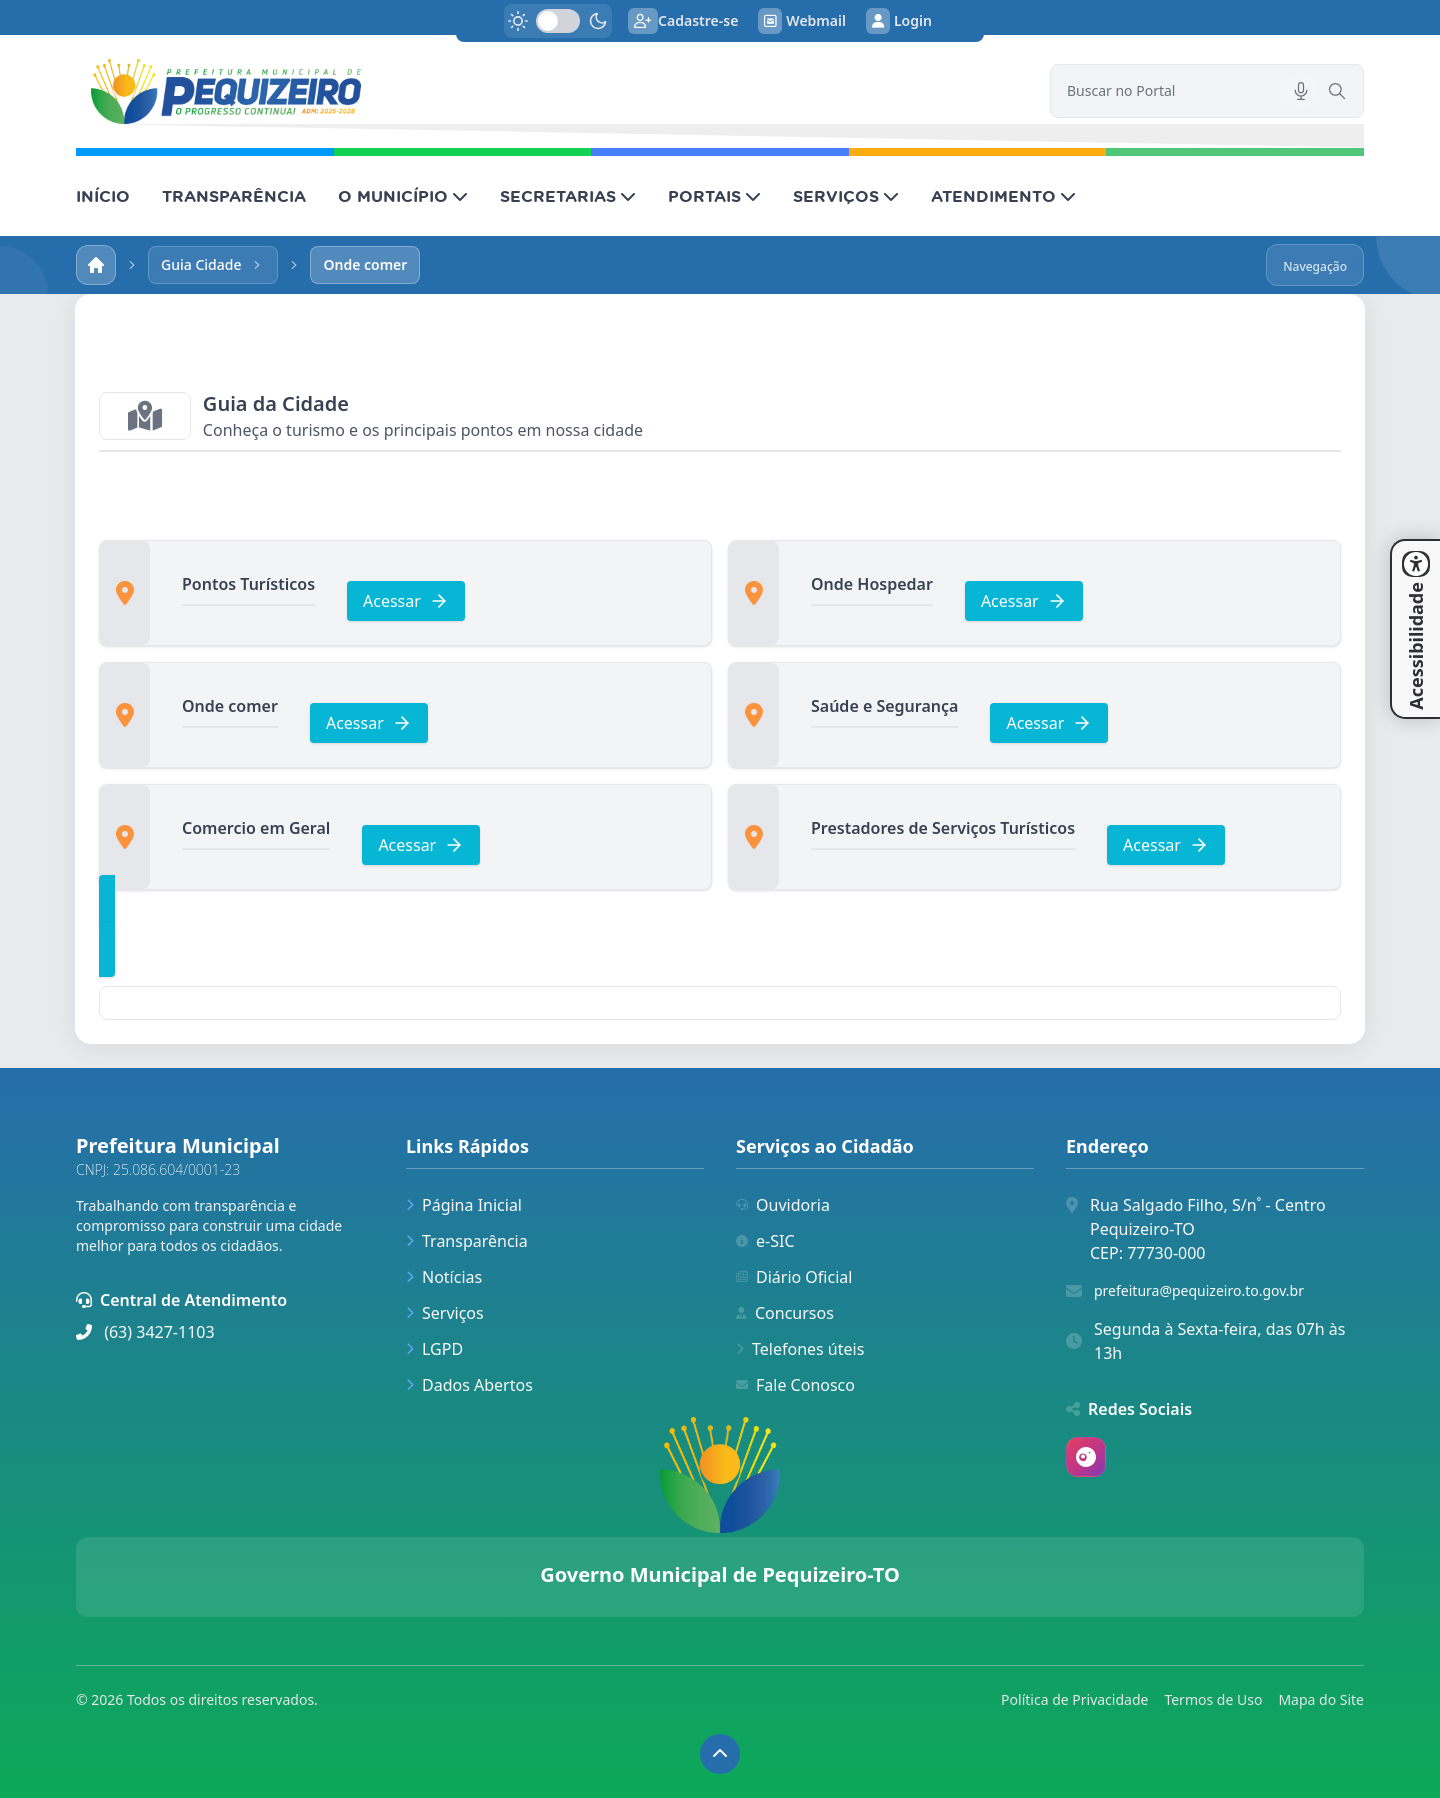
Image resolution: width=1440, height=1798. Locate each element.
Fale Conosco (795, 1385)
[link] (551, 91)
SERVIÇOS (846, 196)
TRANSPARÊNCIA (234, 196)
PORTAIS (714, 196)
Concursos (785, 1313)
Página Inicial (464, 1205)
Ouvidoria (783, 1205)
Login (899, 21)
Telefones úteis (800, 1349)
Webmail (802, 21)
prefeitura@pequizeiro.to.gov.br (1199, 1290)
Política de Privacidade (1074, 1699)
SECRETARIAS (568, 196)
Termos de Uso (1213, 1699)
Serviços (445, 1313)
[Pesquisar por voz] (1301, 91)
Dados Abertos (469, 1385)
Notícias (444, 1277)
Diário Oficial (794, 1277)
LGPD (434, 1349)
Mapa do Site (1321, 1699)
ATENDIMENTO (1003, 196)
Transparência (467, 1241)
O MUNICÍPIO (403, 196)
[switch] (558, 21)
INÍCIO (103, 196)
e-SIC (765, 1241)
